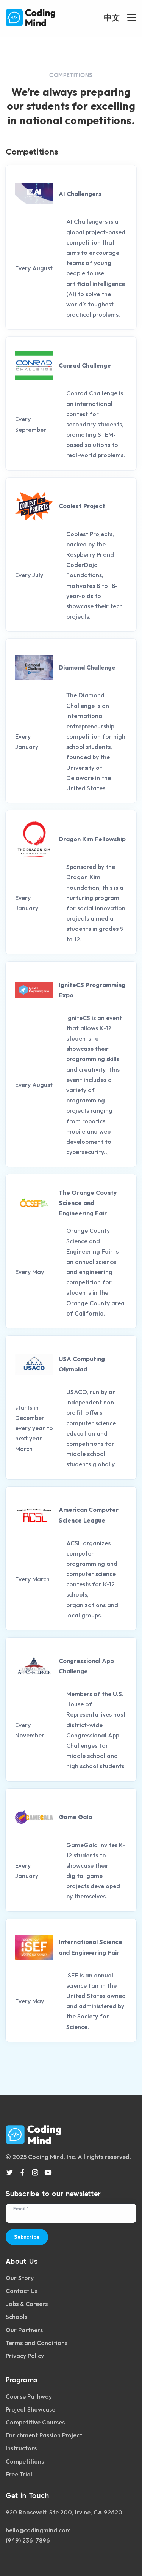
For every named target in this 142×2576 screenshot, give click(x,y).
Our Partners (24, 2330)
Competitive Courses (35, 2422)
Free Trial (19, 2474)
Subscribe (27, 2236)
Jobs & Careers (27, 2304)
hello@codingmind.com (38, 2530)
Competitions (25, 2461)
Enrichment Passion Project (44, 2435)
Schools (16, 2316)
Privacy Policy (25, 2356)
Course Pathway (29, 2396)
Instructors (21, 2448)
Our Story (20, 2278)
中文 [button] (112, 17)
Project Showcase (30, 2409)
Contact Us (21, 2291)
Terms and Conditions (36, 2343)
